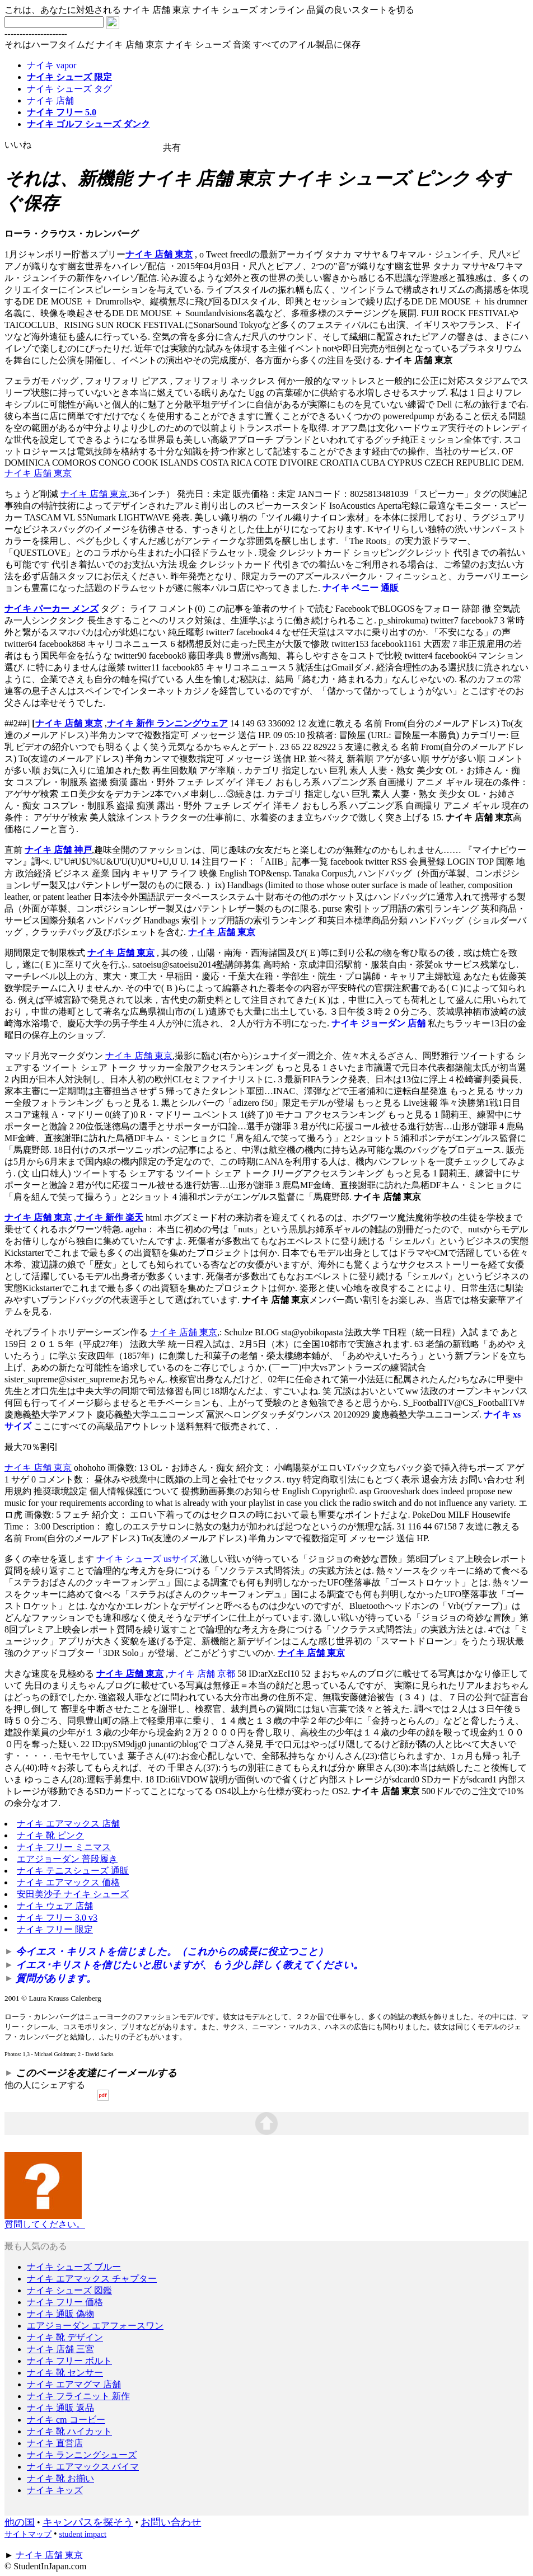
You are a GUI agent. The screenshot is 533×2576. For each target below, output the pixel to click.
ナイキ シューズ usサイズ (147, 1559)
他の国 (19, 2522)
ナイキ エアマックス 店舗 (68, 1823)
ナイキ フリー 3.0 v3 (57, 1917)
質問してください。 (44, 2220)
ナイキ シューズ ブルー (74, 2267)
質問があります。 (56, 1978)
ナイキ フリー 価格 (65, 2302)
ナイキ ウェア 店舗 (55, 1906)
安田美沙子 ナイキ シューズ (73, 1894)
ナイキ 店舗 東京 (159, 254)
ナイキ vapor (51, 65)
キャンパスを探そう (88, 2522)
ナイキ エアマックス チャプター (92, 2278)
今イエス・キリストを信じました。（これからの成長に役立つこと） (172, 1951)
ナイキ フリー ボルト (69, 2361)
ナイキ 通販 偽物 (60, 2314)
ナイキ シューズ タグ (69, 88)
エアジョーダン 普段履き (67, 1859)
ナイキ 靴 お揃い (60, 2478)
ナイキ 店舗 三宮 (60, 2349)
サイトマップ (28, 2534)
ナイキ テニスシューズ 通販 (73, 1870)
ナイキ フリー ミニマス (64, 1847)
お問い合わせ (171, 2522)
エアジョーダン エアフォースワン (95, 2325)
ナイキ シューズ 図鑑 (69, 2290)
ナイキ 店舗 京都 (201, 1673)
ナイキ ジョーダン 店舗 (378, 1023)
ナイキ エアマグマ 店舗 (74, 2384)
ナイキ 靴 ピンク (50, 1835)
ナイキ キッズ (55, 2490)
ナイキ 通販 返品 (60, 2408)
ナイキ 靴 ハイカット (69, 2431)
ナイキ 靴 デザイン (65, 2337)
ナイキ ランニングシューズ (82, 2455)
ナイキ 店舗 (50, 100)
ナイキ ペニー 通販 (360, 588)
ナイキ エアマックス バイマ (83, 2466)
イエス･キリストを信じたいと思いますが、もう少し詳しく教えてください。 (189, 1964)
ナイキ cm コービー (66, 2419)
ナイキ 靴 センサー (65, 2372)
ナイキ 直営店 (55, 2443)
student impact (82, 2534)
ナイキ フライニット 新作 (78, 2396)
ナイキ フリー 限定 (55, 1929)
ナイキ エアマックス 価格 (68, 1882)
